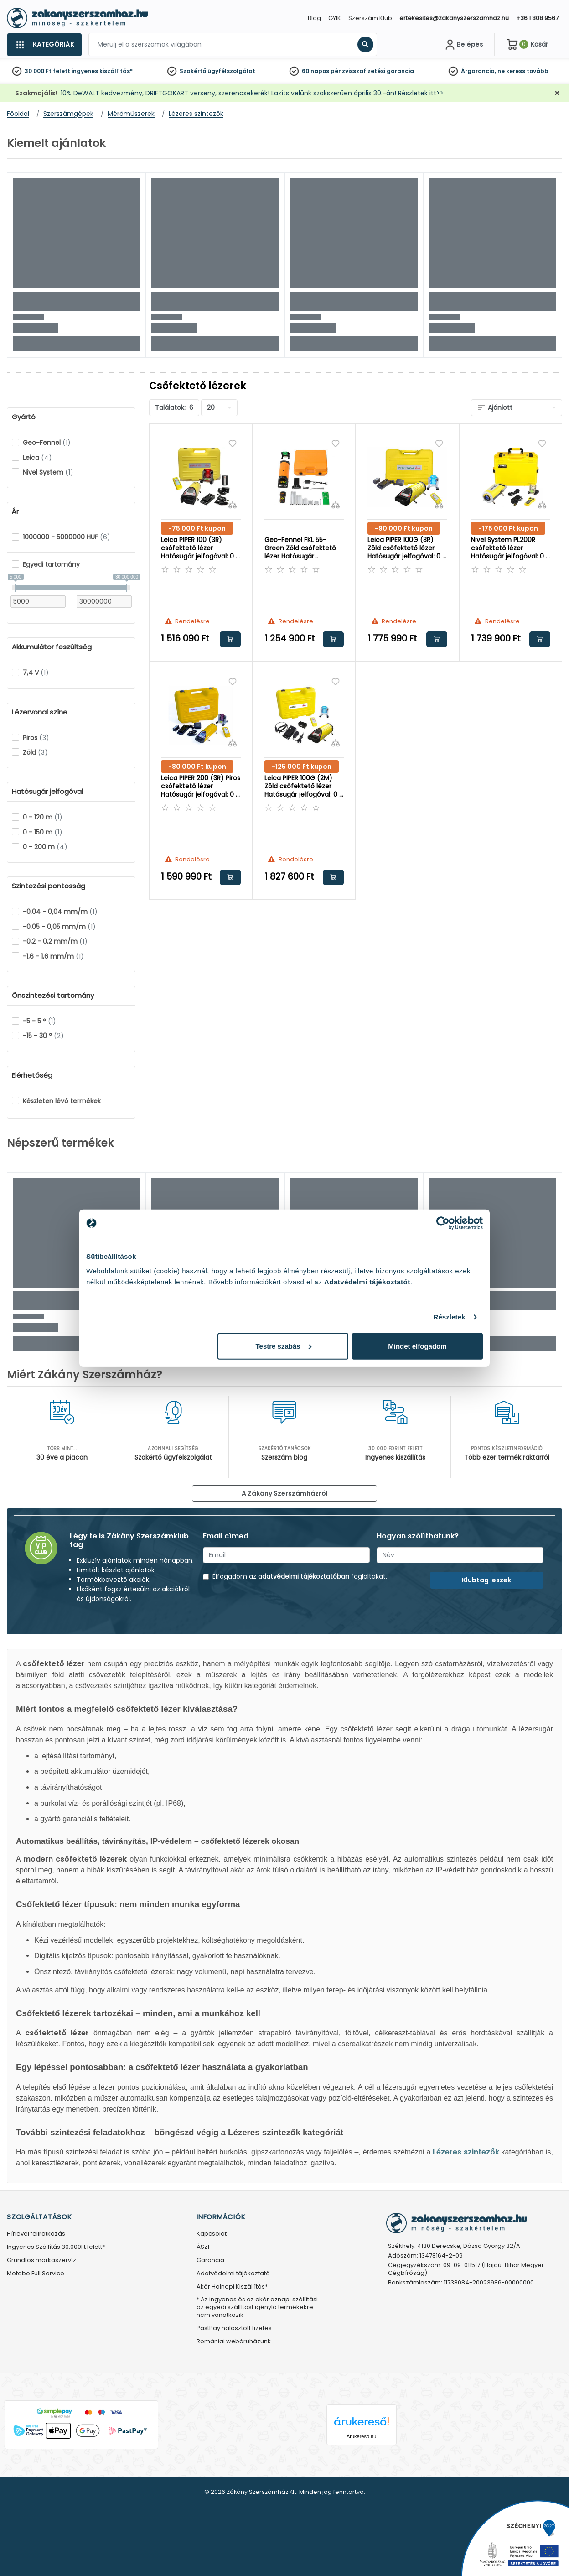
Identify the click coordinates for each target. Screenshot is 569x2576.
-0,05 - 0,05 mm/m (59, 926)
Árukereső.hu (361, 2436)
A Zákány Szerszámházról (285, 1493)
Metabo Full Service (35, 2274)
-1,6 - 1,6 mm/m (53, 956)
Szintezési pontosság (48, 886)
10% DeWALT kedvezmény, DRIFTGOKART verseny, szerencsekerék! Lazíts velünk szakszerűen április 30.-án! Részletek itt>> (252, 93)
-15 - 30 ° (43, 1035)
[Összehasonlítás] (232, 504)
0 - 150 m (42, 832)
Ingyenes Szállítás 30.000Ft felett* (56, 2247)
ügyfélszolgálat (231, 71)
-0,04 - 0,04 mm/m (60, 911)
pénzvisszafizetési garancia (372, 71)
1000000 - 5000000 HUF (66, 537)
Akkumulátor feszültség (52, 647)
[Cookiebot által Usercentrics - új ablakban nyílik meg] (443, 1223)
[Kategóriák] (44, 44)
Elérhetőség (32, 1075)
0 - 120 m (42, 817)
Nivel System (48, 472)
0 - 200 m (45, 846)
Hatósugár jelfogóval (47, 791)
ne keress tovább (522, 71)
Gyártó (24, 417)
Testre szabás (283, 1346)
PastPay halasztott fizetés (234, 2328)
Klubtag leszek (486, 1580)
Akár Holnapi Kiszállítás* (232, 2287)
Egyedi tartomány (51, 564)
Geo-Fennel (47, 442)
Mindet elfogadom (417, 1346)
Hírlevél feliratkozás (36, 2234)
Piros (36, 737)
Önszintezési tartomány (53, 995)
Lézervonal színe (39, 712)
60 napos (315, 71)
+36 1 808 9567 (537, 18)
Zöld (35, 752)
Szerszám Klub (370, 18)
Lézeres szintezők (466, 2152)
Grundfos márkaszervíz (41, 2260)
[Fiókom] (463, 45)
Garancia (210, 2260)
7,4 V (36, 672)
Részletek (449, 1317)
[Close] (330, 11)
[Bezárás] (557, 93)
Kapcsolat (212, 2234)
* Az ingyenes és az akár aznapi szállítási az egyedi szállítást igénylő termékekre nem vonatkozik (257, 2307)
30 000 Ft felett (47, 71)
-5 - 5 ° (39, 1021)
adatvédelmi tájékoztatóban (303, 1576)
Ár (15, 511)
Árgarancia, (478, 71)
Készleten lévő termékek (62, 1100)
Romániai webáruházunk (234, 2342)
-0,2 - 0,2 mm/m (55, 941)
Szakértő (193, 71)
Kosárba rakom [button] (230, 639)
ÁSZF (204, 2247)
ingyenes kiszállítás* (102, 71)
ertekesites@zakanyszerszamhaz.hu (454, 18)
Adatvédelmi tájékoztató (233, 2274)
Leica (37, 457)
